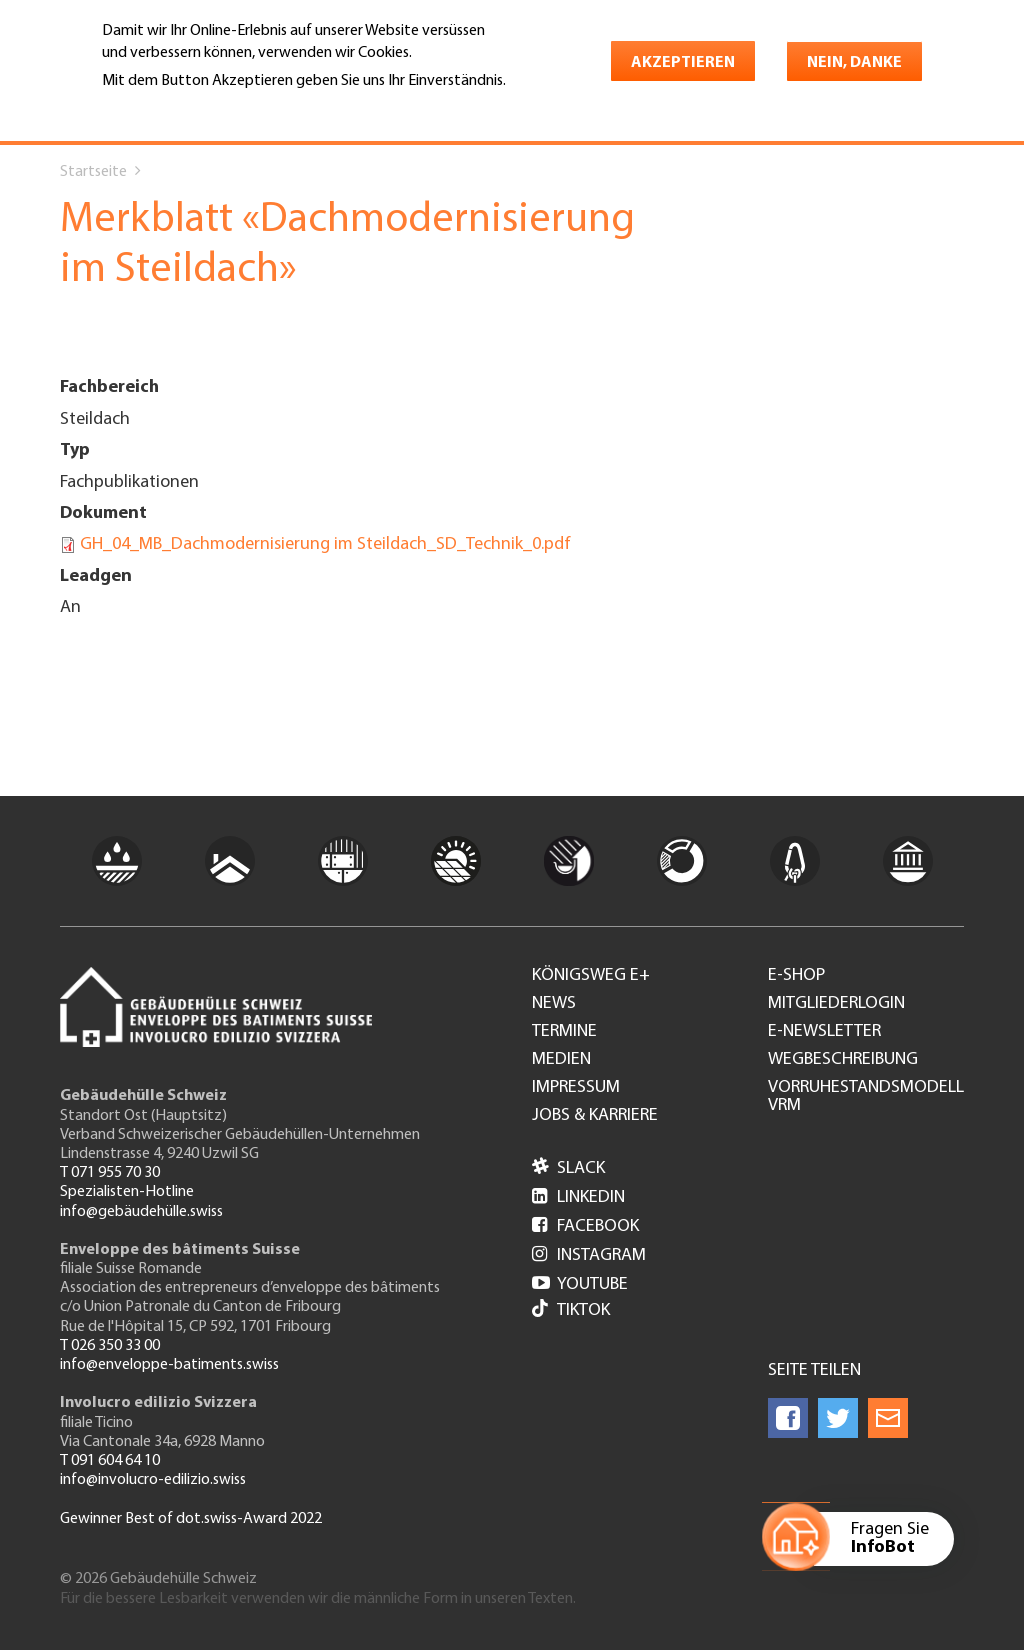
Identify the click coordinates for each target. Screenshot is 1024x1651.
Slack (568, 1168)
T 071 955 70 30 (110, 1173)
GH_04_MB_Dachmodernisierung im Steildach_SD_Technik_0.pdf (325, 544)
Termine (564, 1032)
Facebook (585, 1226)
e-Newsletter (824, 1032)
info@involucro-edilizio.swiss (153, 1480)
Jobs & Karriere (595, 1116)
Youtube (580, 1284)
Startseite (93, 172)
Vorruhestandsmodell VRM (866, 1097)
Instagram (589, 1255)
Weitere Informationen (188, 109)
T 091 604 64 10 (110, 1461)
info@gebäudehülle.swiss (141, 1212)
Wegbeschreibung (843, 1060)
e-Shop (796, 976)
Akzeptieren (683, 63)
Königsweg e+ (591, 976)
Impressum (576, 1088)
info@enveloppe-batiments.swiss (169, 1365)
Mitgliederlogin (836, 1004)
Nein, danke (854, 63)
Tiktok (571, 1310)
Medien (561, 1060)
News (554, 1004)
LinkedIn (578, 1197)
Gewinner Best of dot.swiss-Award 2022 (191, 1519)
